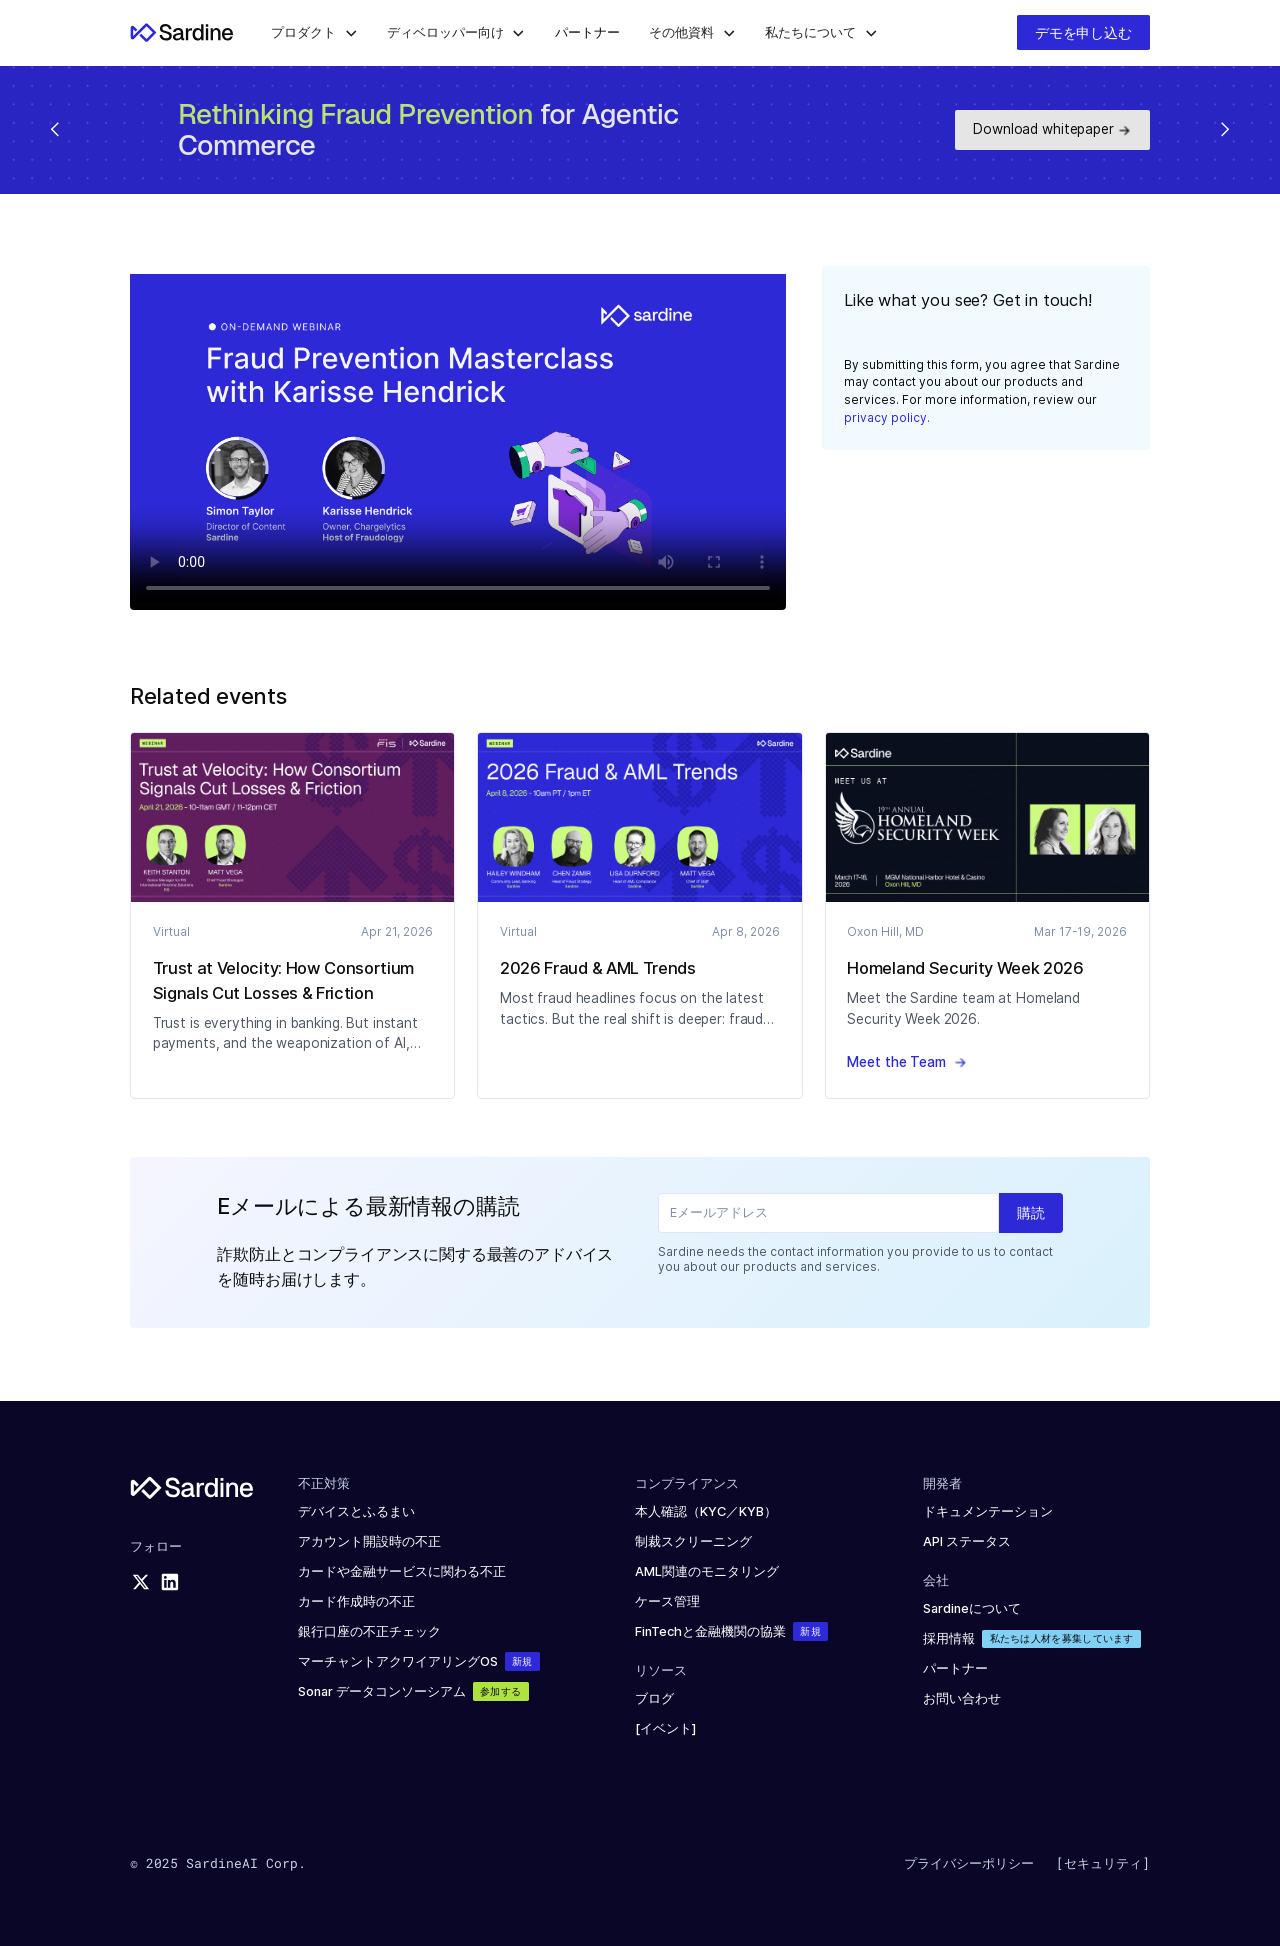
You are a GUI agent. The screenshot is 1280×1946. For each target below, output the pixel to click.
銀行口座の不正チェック (369, 1631)
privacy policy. (887, 418)
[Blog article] (293, 817)
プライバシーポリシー (969, 1863)
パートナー (955, 1668)
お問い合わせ (962, 1698)
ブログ (654, 1698)
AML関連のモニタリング (707, 1571)
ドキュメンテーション (988, 1511)
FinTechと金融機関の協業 (710, 1631)
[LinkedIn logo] (170, 1582)
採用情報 (949, 1638)
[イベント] (666, 1728)
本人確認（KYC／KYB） (706, 1511)
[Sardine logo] (192, 1487)
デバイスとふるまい (356, 1511)
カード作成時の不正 (356, 1601)
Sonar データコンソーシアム (382, 1691)
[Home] (182, 32)
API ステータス (967, 1541)
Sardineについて (972, 1608)
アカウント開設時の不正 (369, 1541)
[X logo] (141, 1582)
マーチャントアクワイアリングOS (398, 1661)
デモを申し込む (1083, 33)
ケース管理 (667, 1601)
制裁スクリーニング (693, 1541)
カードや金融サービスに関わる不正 (402, 1571)
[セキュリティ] (1103, 1863)
